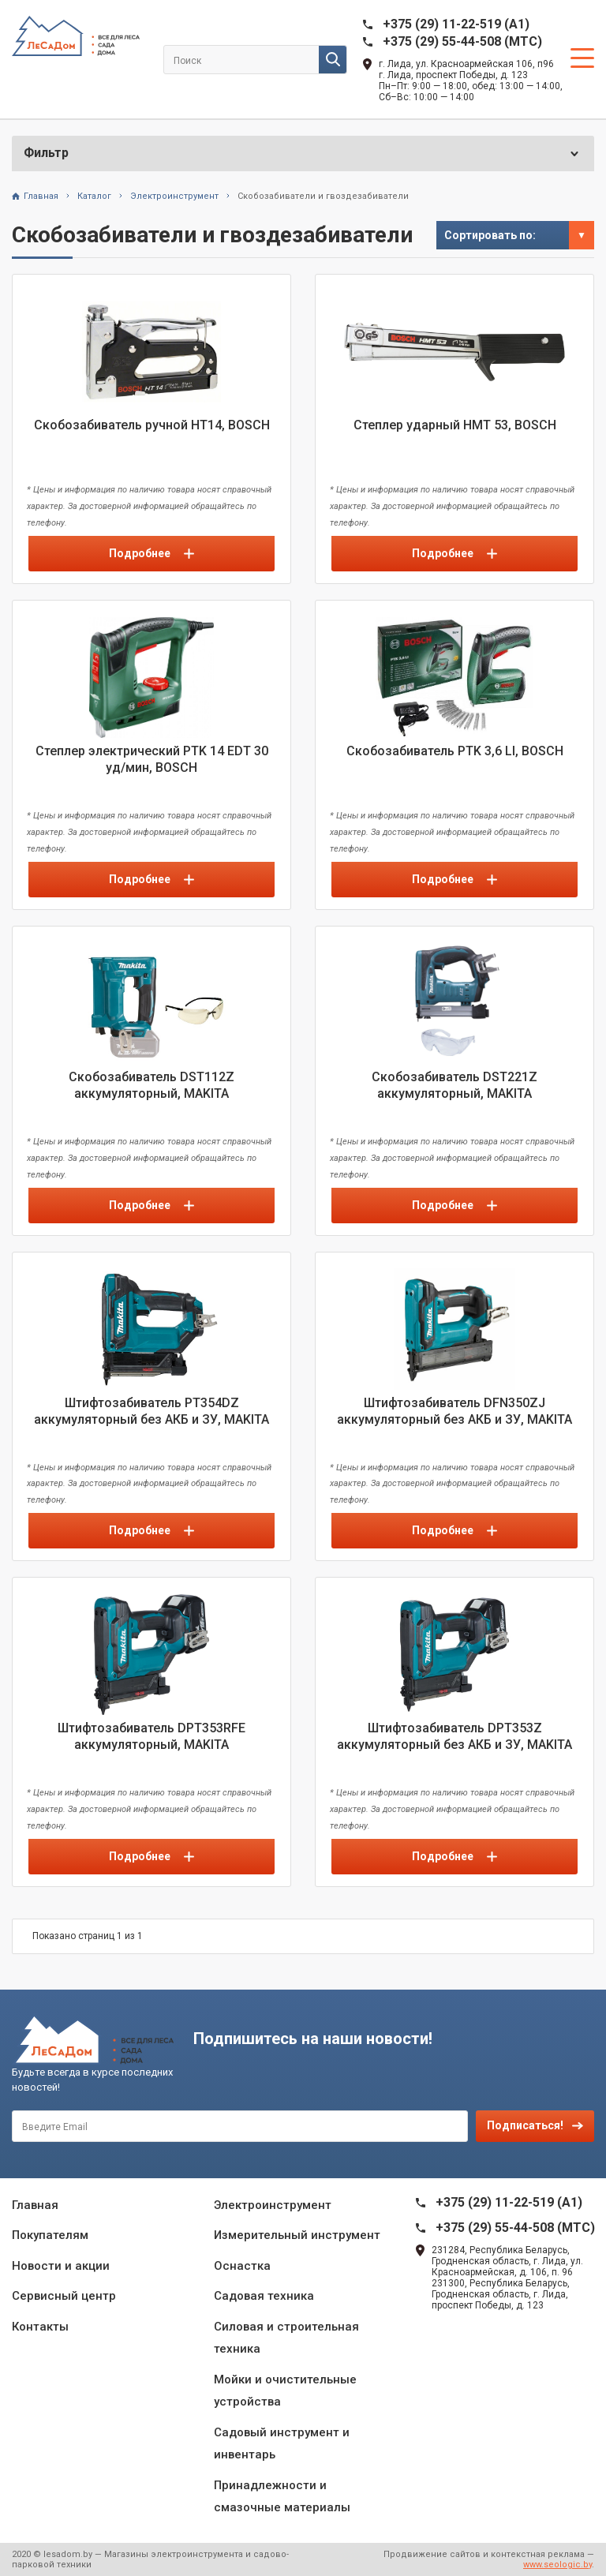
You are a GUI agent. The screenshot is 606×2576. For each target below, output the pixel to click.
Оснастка (242, 2266)
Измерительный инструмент (297, 2235)
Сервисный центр (64, 2296)
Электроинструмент (174, 196)
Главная (41, 196)
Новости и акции (61, 2266)
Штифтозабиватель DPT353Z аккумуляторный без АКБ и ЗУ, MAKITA (454, 1736)
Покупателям (50, 2235)
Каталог (94, 196)
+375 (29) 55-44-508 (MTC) (462, 41)
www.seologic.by (557, 2564)
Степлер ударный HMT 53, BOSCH (455, 424)
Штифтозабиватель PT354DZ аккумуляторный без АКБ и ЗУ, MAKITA (151, 1411)
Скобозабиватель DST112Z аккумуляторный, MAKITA (151, 1085)
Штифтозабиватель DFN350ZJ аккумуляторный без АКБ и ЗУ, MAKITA (454, 1411)
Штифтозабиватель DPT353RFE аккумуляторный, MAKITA (151, 1736)
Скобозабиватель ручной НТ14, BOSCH (152, 424)
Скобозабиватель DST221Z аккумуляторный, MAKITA (454, 1085)
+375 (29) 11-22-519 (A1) (456, 24)
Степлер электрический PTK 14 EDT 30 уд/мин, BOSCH (152, 759)
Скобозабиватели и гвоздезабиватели (323, 196)
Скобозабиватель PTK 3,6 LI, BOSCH (454, 750)
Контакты (40, 2327)
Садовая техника (264, 2296)
